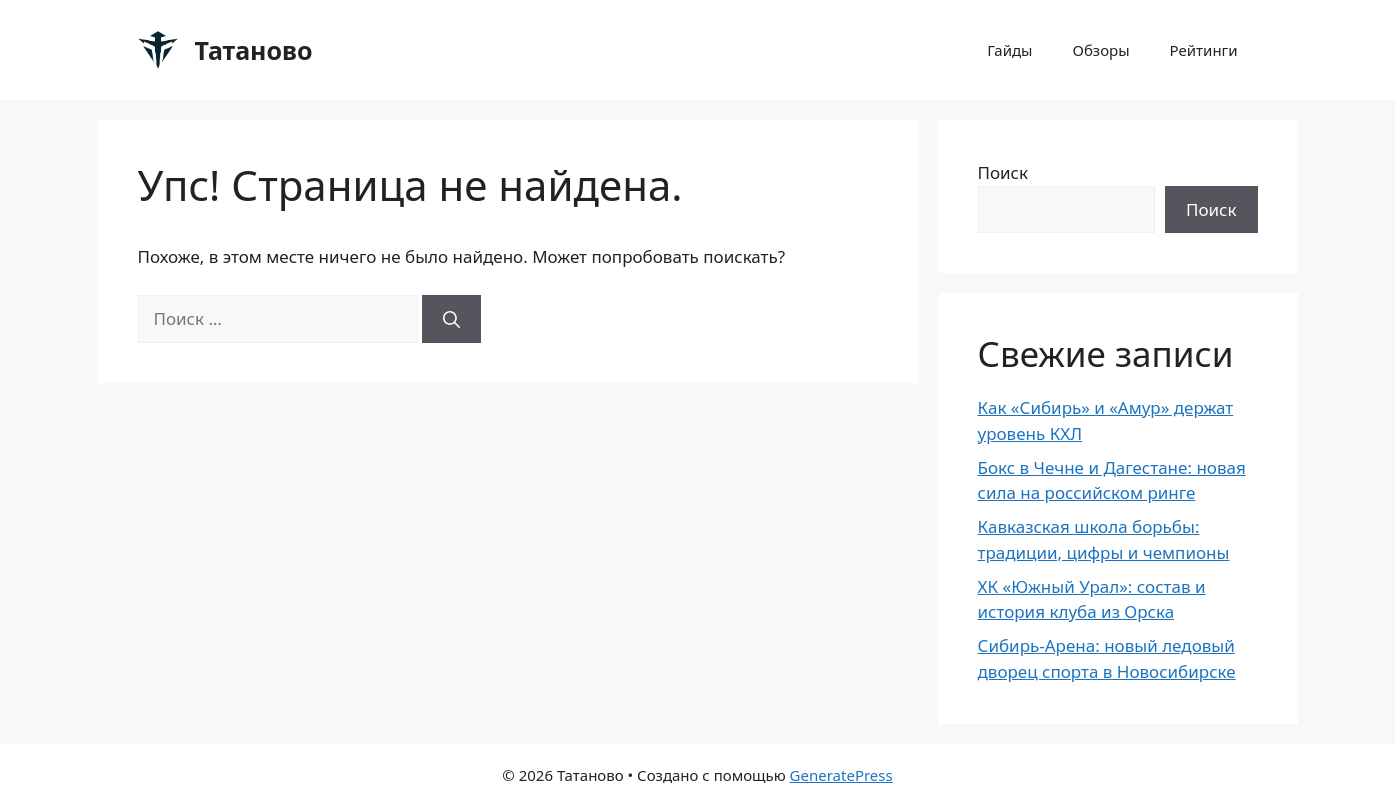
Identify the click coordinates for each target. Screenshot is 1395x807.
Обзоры (1101, 50)
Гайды (1009, 50)
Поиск (1003, 172)
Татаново (254, 50)
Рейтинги (1204, 50)
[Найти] (451, 319)
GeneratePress (841, 775)
